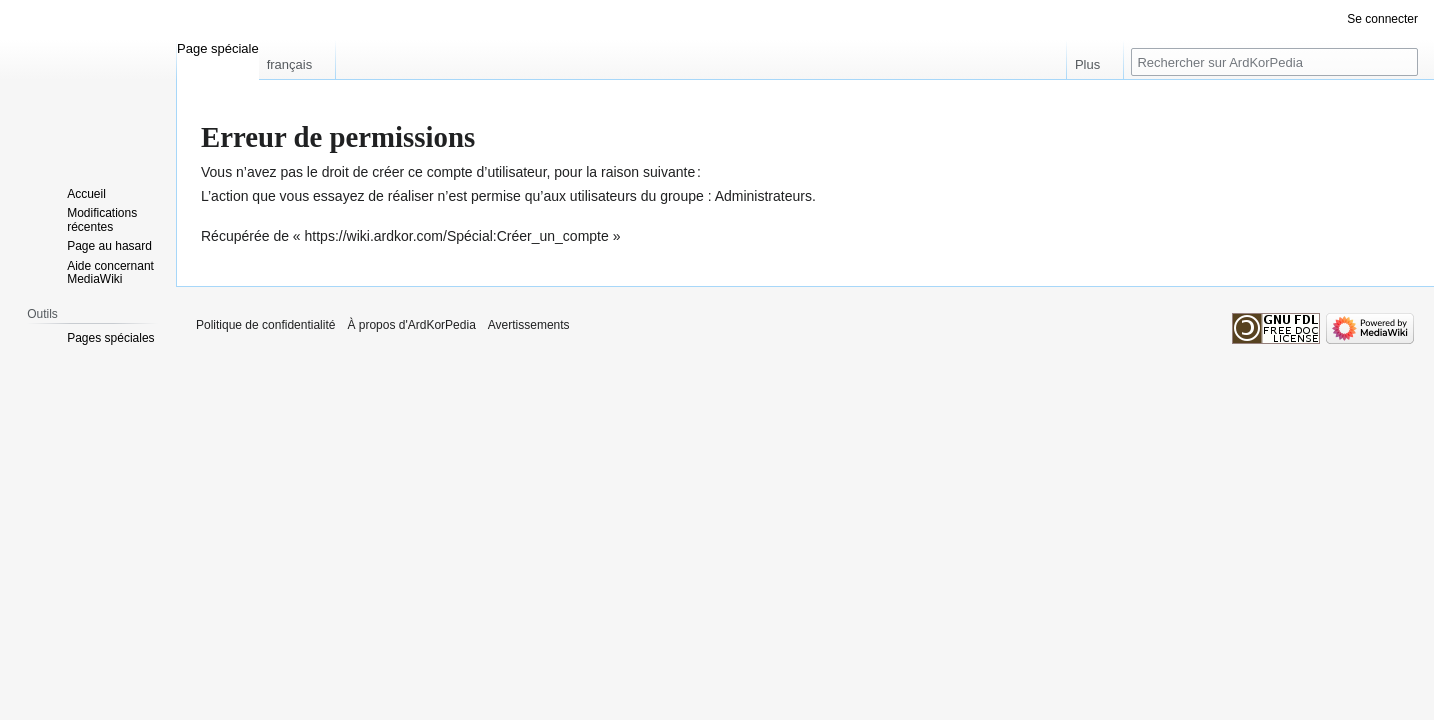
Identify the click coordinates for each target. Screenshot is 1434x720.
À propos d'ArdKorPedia (411, 325)
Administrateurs (763, 196)
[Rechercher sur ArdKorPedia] (1274, 62)
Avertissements (529, 325)
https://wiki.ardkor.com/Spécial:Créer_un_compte (457, 236)
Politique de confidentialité (265, 325)
